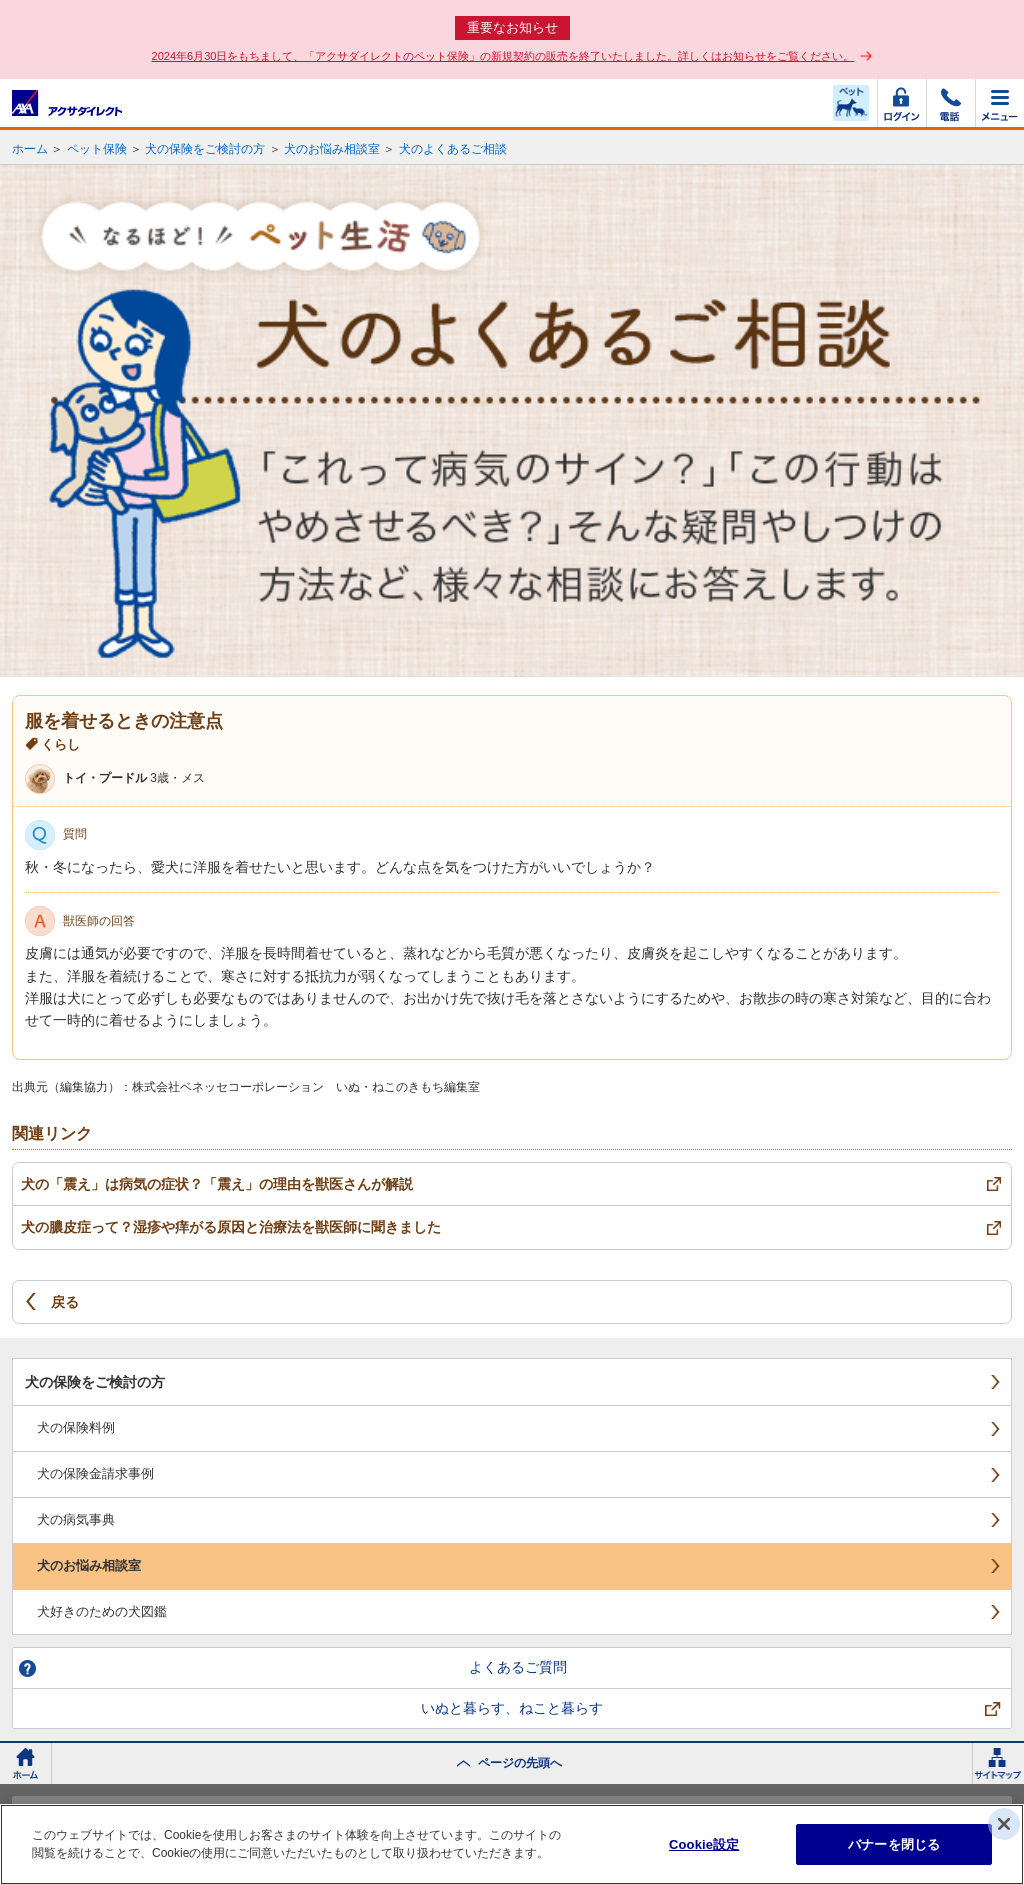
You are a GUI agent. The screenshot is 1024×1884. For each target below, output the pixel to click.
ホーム (30, 149)
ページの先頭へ (520, 1763)
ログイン (902, 103)
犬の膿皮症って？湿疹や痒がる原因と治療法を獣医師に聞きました (231, 1227)
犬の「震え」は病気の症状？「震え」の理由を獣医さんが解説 (217, 1184)
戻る (65, 1302)
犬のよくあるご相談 (453, 149)
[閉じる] (1004, 1829)
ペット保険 (97, 149)
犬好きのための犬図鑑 (102, 1611)
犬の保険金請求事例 (95, 1473)
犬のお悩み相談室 (332, 149)
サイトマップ (998, 1763)
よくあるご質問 (518, 1667)
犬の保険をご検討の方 (205, 149)
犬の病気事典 (76, 1519)
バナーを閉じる (894, 1849)
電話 (951, 103)
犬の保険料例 (76, 1427)
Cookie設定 (704, 1849)
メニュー (1000, 103)
